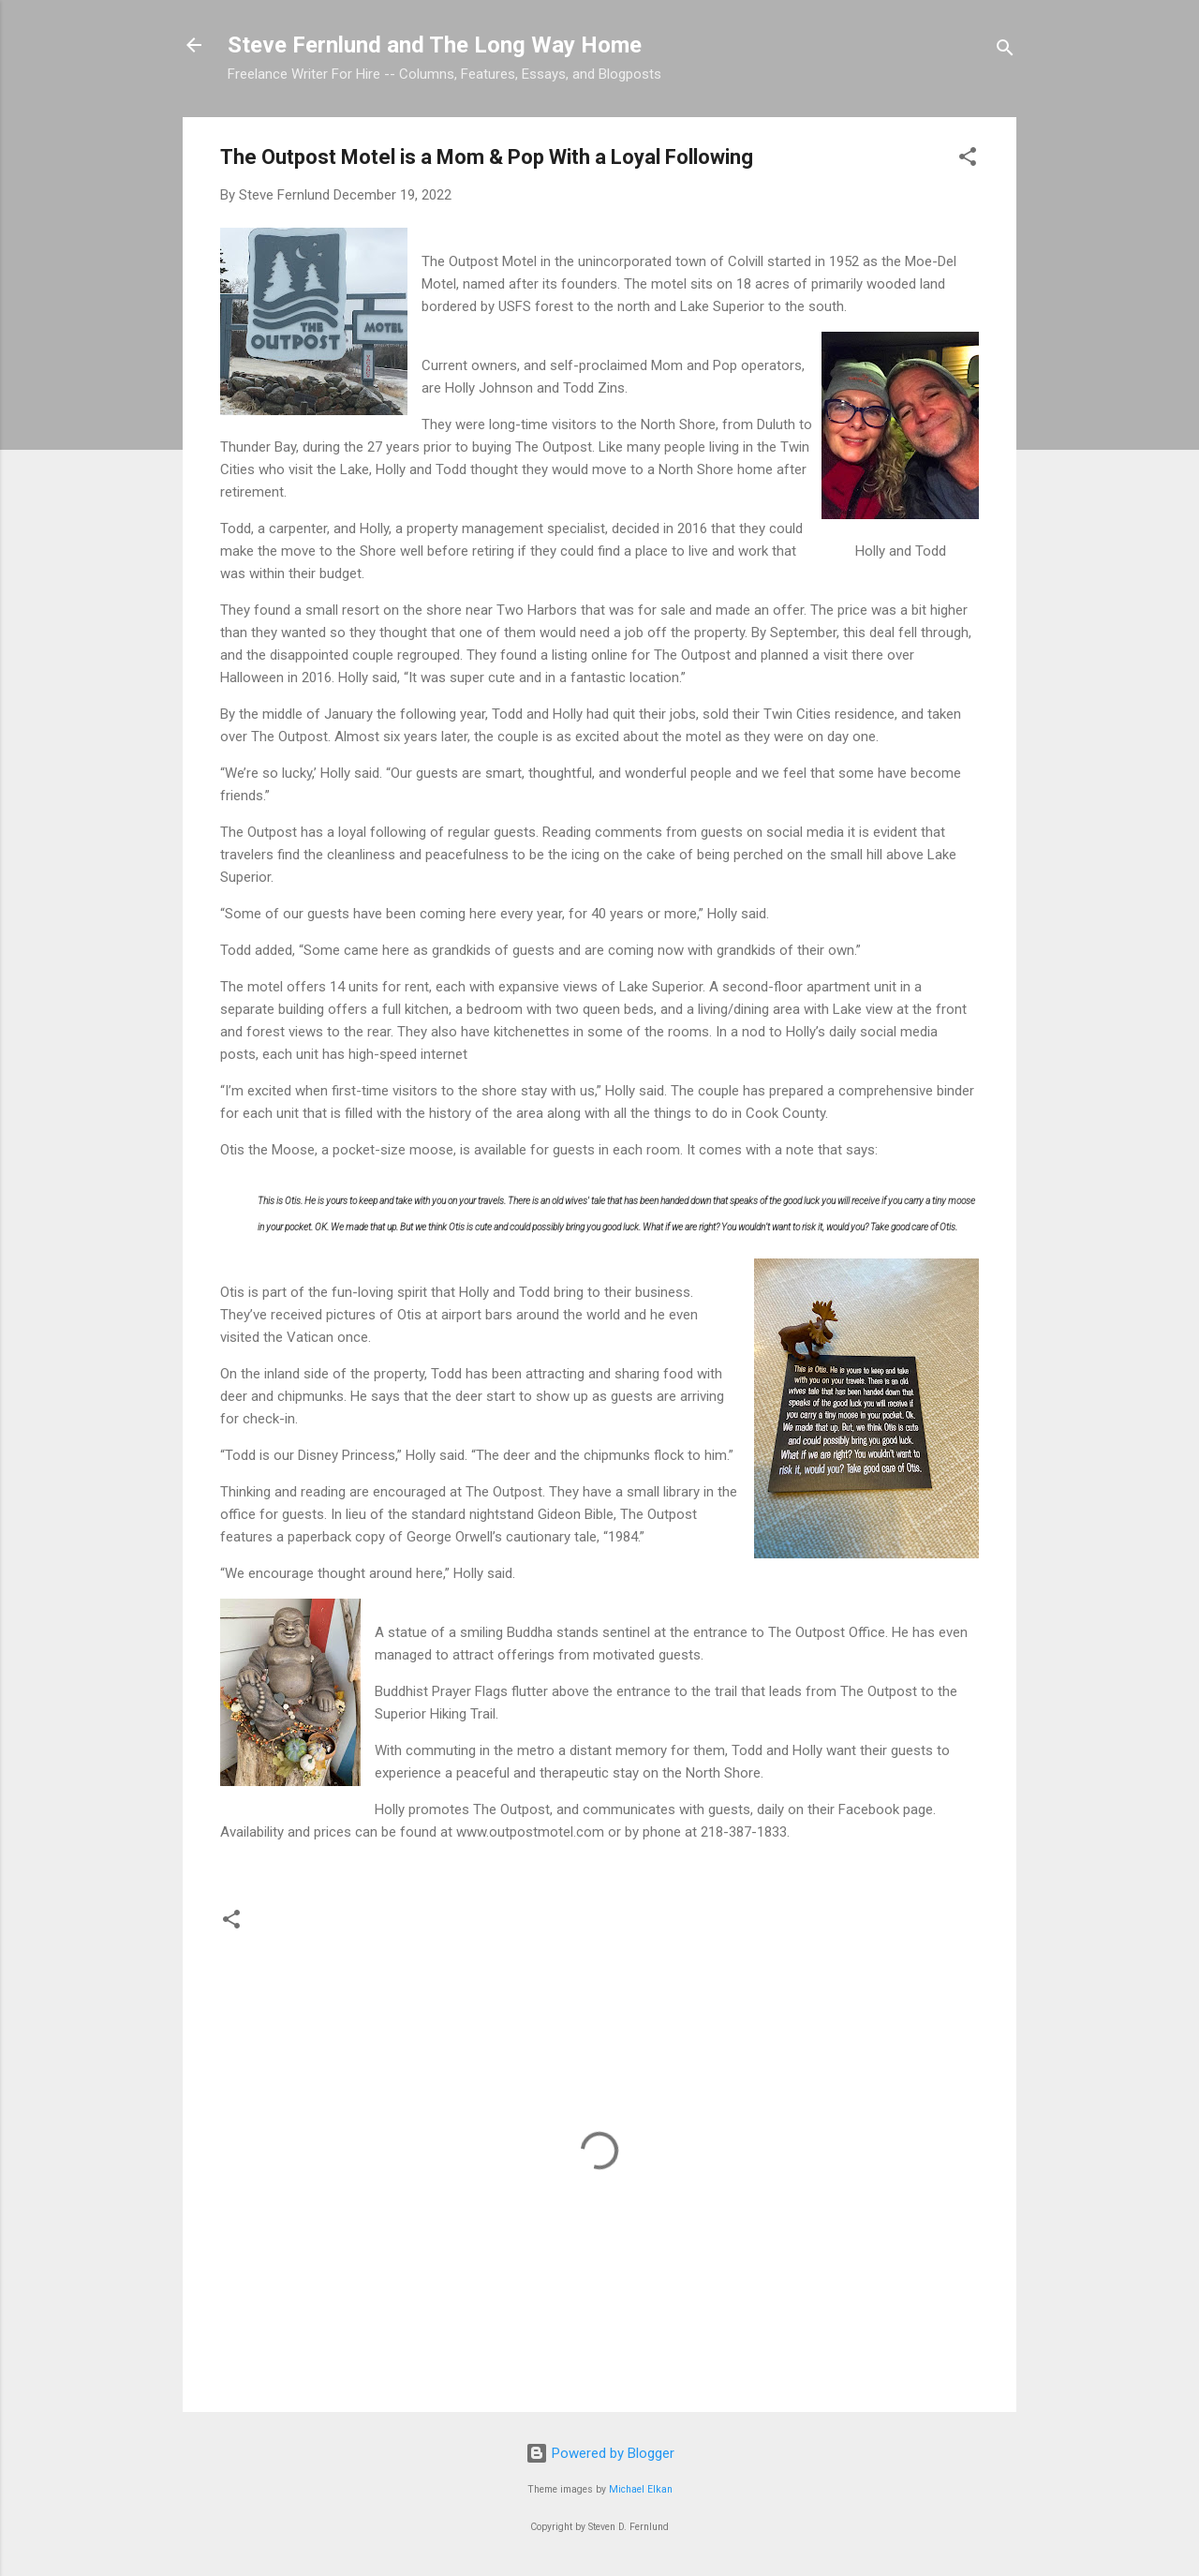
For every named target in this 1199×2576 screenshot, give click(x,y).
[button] (967, 159)
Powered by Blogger (599, 2453)
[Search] (1005, 51)
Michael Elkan (641, 2489)
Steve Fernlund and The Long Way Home (435, 45)
